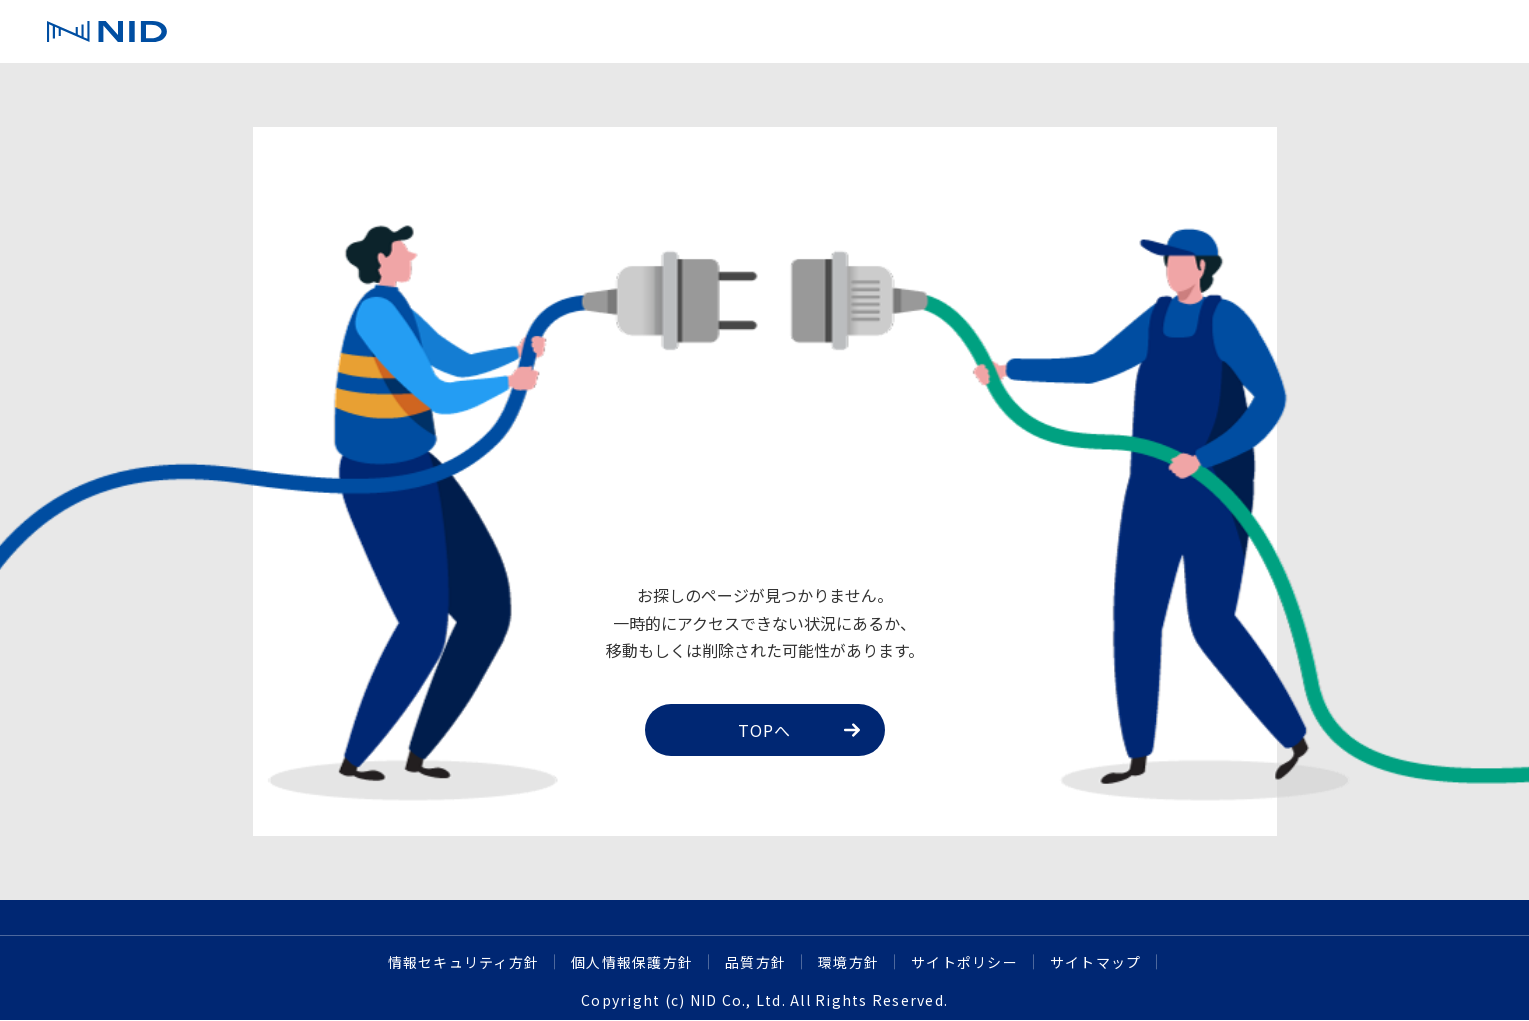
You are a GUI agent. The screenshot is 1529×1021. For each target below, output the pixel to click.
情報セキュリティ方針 (464, 962)
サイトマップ (1096, 962)
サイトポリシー (964, 962)
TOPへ (799, 730)
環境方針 (848, 962)
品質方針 (755, 962)
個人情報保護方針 (632, 962)
